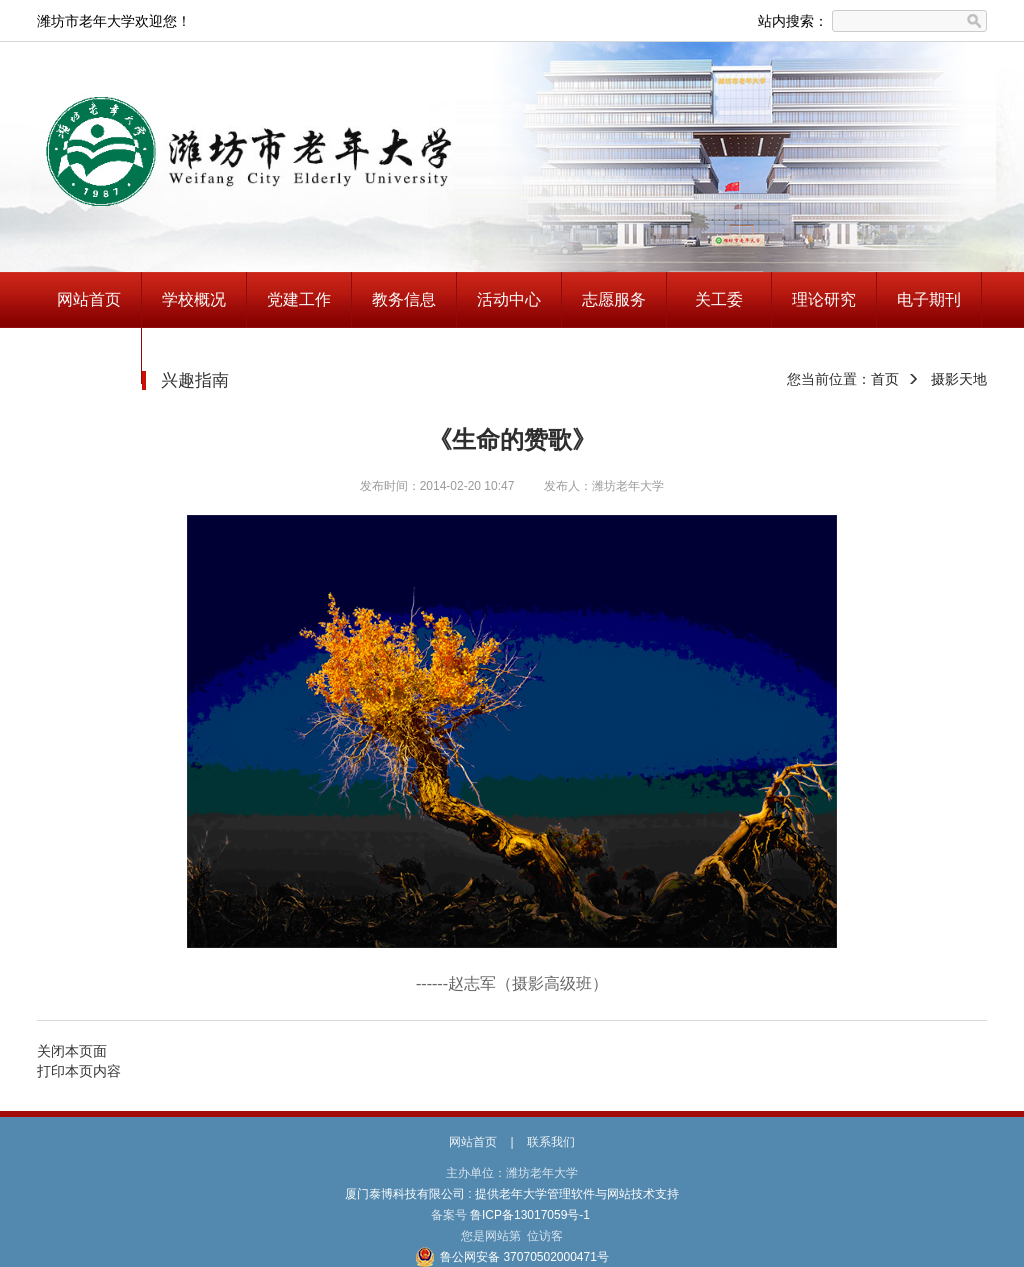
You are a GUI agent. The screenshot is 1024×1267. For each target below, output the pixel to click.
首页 (885, 379)
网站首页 (89, 299)
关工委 (719, 299)
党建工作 (299, 299)
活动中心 (509, 299)
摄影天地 (959, 379)
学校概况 (194, 299)
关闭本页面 (72, 1051)
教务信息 (404, 299)
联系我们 (551, 1142)
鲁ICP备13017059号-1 (530, 1215)
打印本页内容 (79, 1071)
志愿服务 (614, 299)
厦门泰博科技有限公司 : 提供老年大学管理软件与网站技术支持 (512, 1194)
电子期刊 (929, 299)
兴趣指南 (89, 355)
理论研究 (824, 299)
